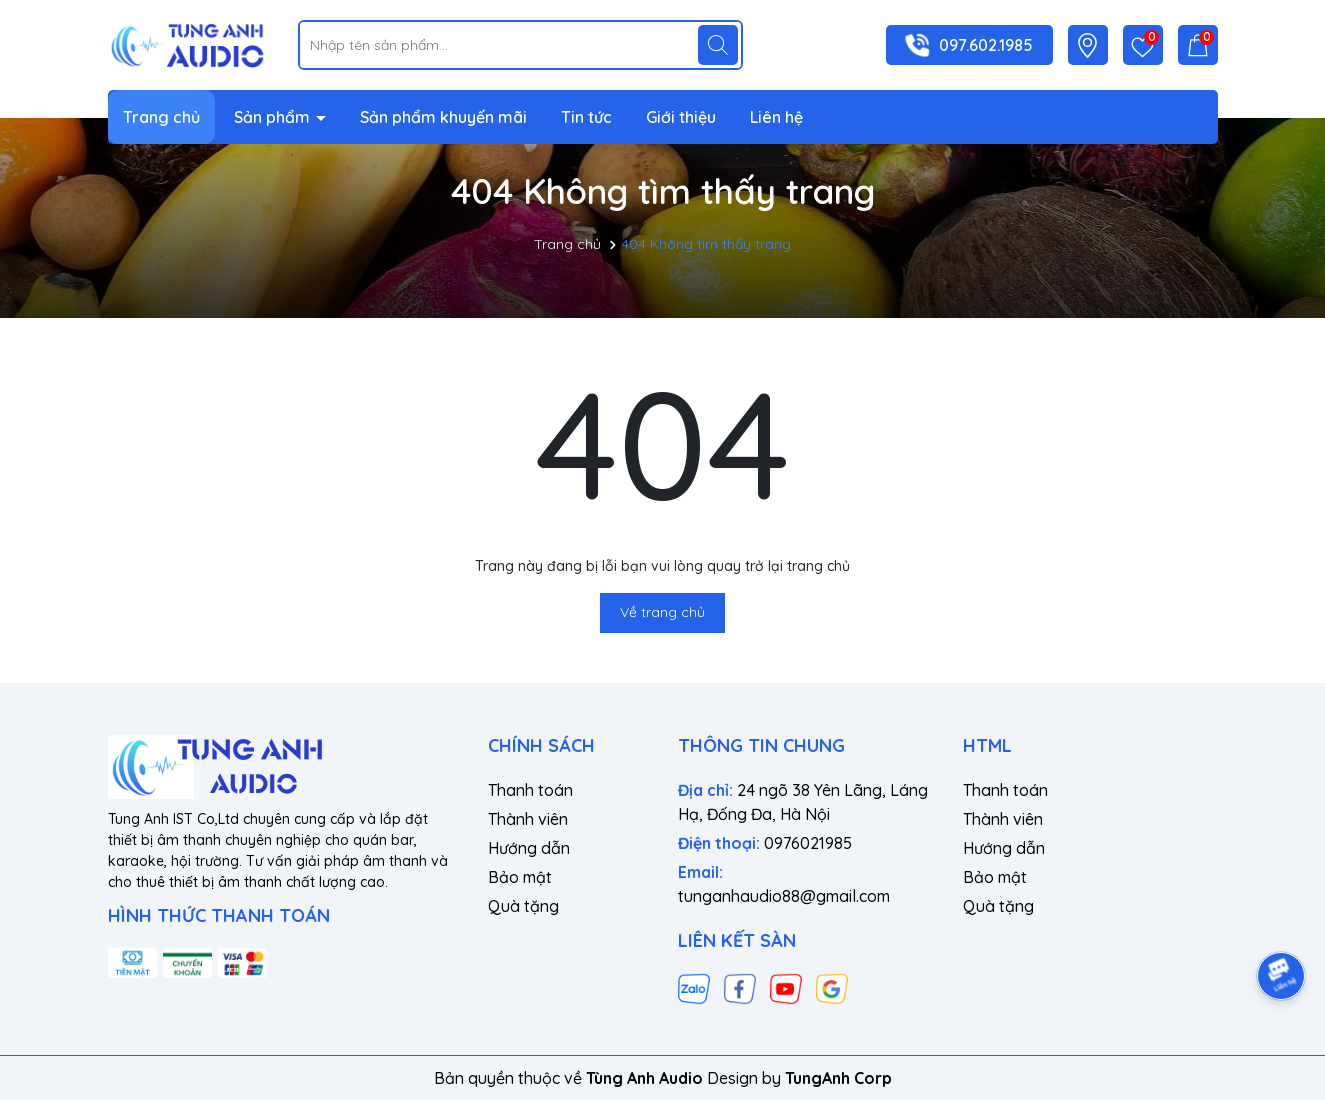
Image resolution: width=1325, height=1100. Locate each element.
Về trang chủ (662, 612)
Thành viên (528, 819)
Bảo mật (520, 877)
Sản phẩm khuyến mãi (443, 117)
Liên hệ (776, 117)
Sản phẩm (274, 117)
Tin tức (586, 117)
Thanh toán (530, 790)
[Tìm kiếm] (718, 45)
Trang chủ (161, 117)
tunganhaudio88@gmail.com (784, 896)
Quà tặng (523, 906)
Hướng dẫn (529, 848)
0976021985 (808, 843)
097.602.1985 (986, 45)
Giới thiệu (681, 117)
